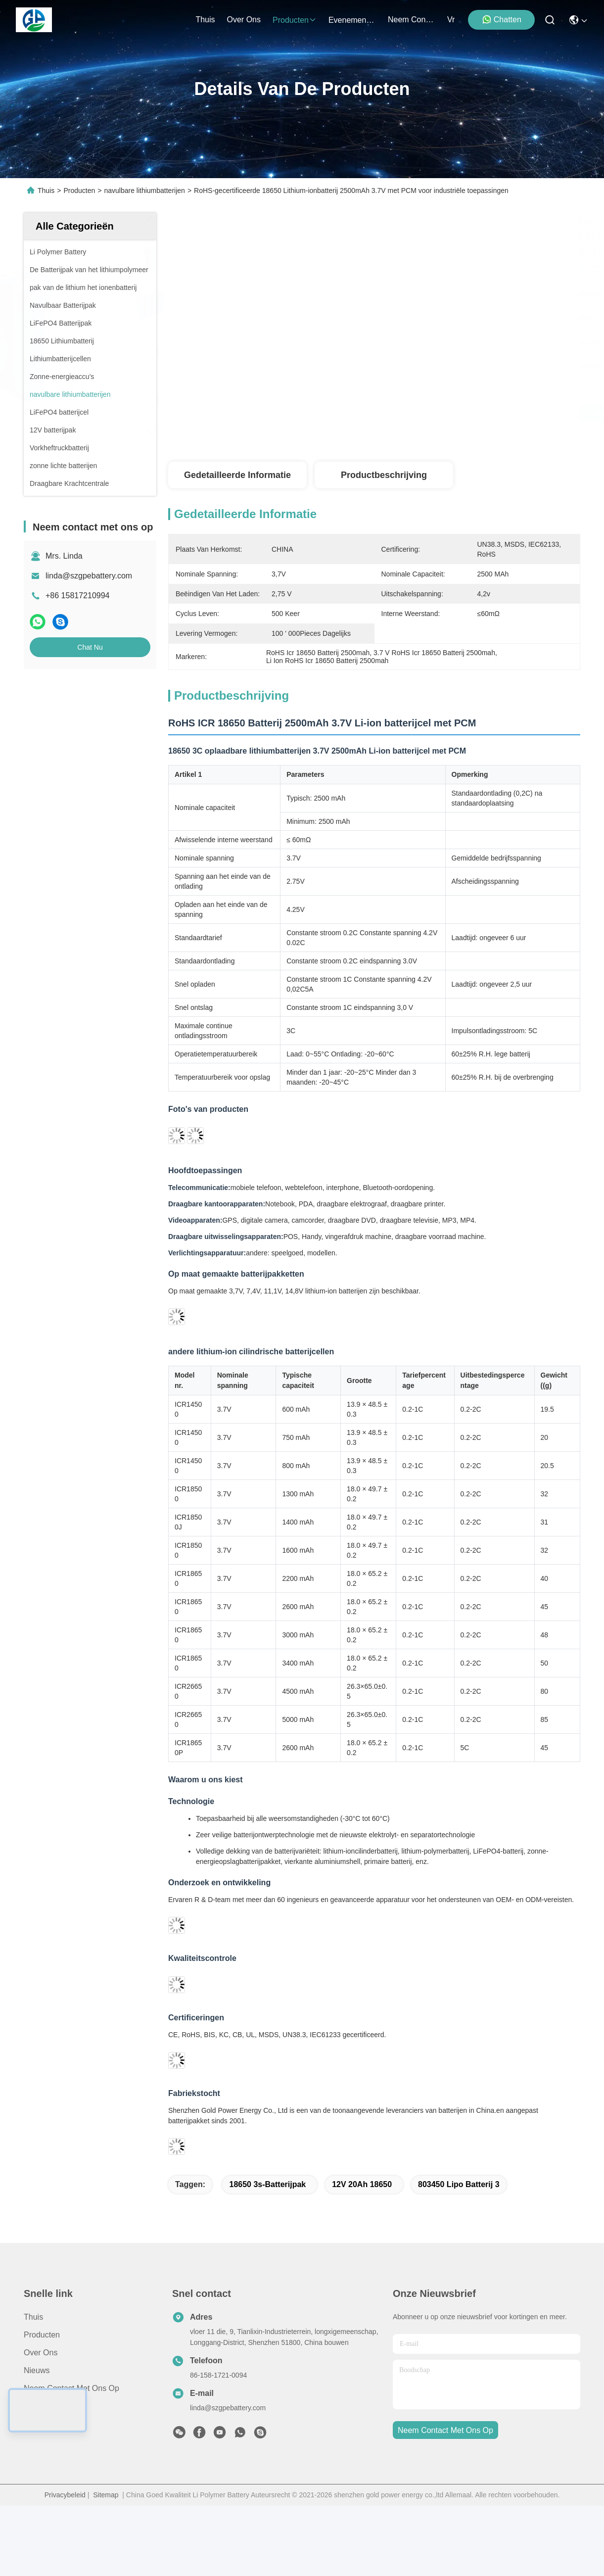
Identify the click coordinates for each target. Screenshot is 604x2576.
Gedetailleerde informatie (237, 475)
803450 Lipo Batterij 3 (459, 2184)
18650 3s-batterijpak (267, 2184)
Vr (451, 19)
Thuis (205, 19)
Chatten (501, 19)
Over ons (40, 2352)
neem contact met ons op (411, 19)
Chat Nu (89, 647)
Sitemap (105, 2495)
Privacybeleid (65, 2495)
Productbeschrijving (384, 475)
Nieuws (36, 2370)
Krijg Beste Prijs (460, 413)
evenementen (352, 20)
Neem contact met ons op (71, 2388)
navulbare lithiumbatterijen (144, 190)
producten (295, 20)
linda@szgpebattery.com (89, 576)
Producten (79, 190)
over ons (244, 19)
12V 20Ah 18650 (362, 2184)
